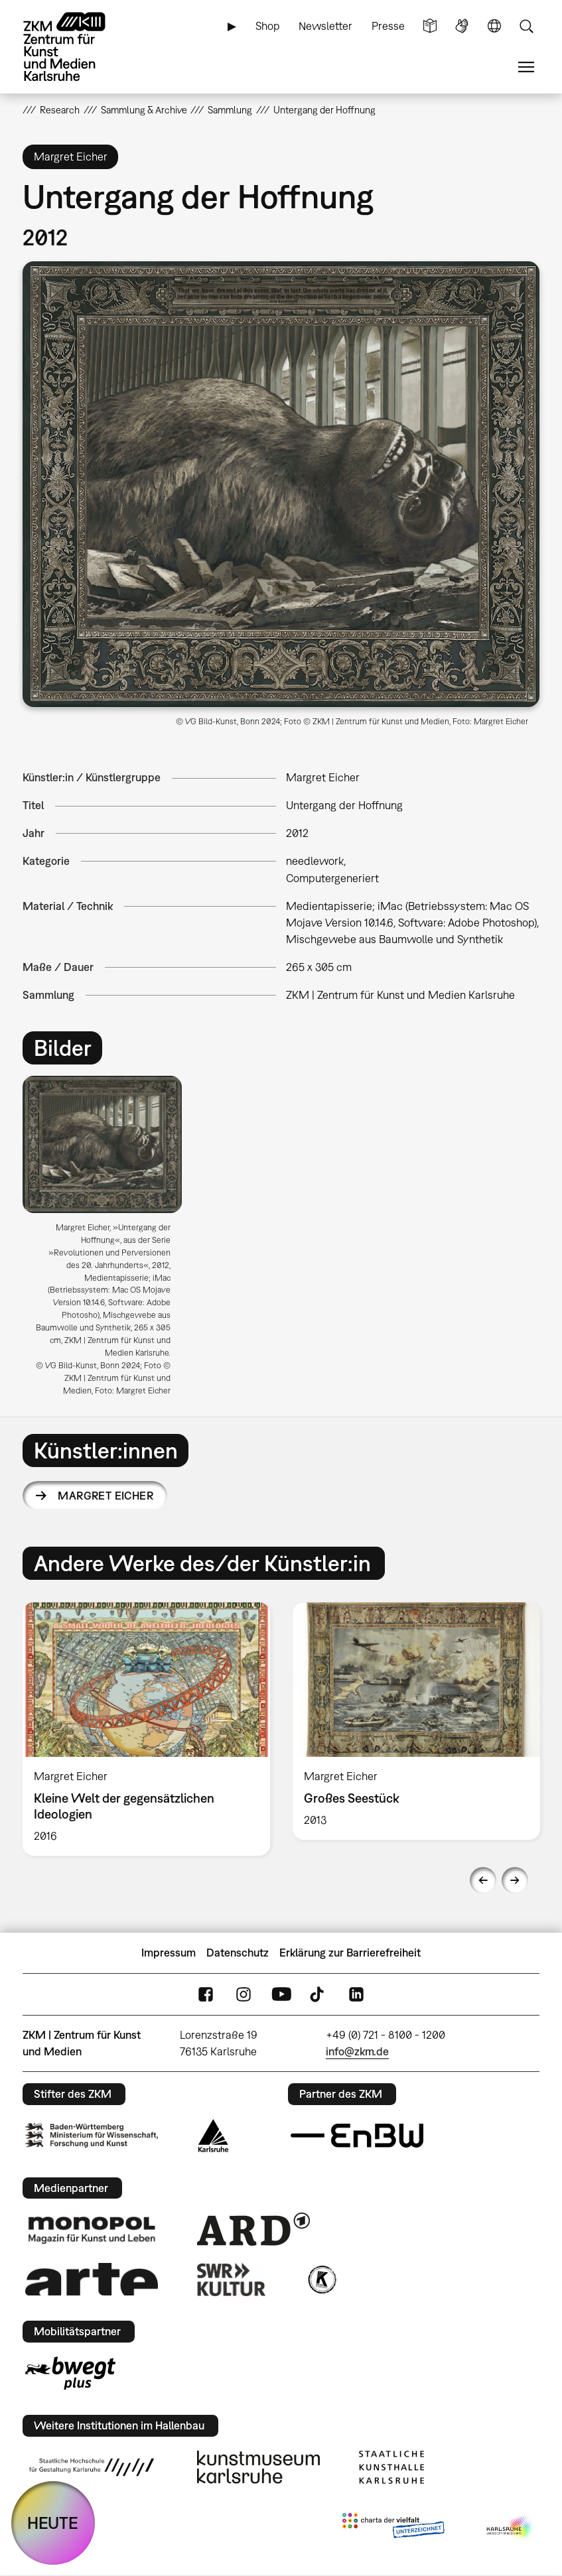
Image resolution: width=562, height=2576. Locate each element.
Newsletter (325, 25)
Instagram (243, 1995)
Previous (483, 1880)
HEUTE (52, 2522)
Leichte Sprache (430, 26)
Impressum (168, 1952)
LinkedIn (356, 1995)
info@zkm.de (357, 2051)
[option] (108, 1240)
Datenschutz (237, 1952)
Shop (267, 25)
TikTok (318, 1995)
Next (515, 1880)
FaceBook (205, 1995)
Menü (526, 67)
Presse (388, 25)
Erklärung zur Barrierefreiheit (350, 1952)
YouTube (281, 1995)
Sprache (494, 26)
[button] (281, 484)
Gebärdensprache (462, 26)
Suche (526, 26)
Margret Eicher (105, 1495)
